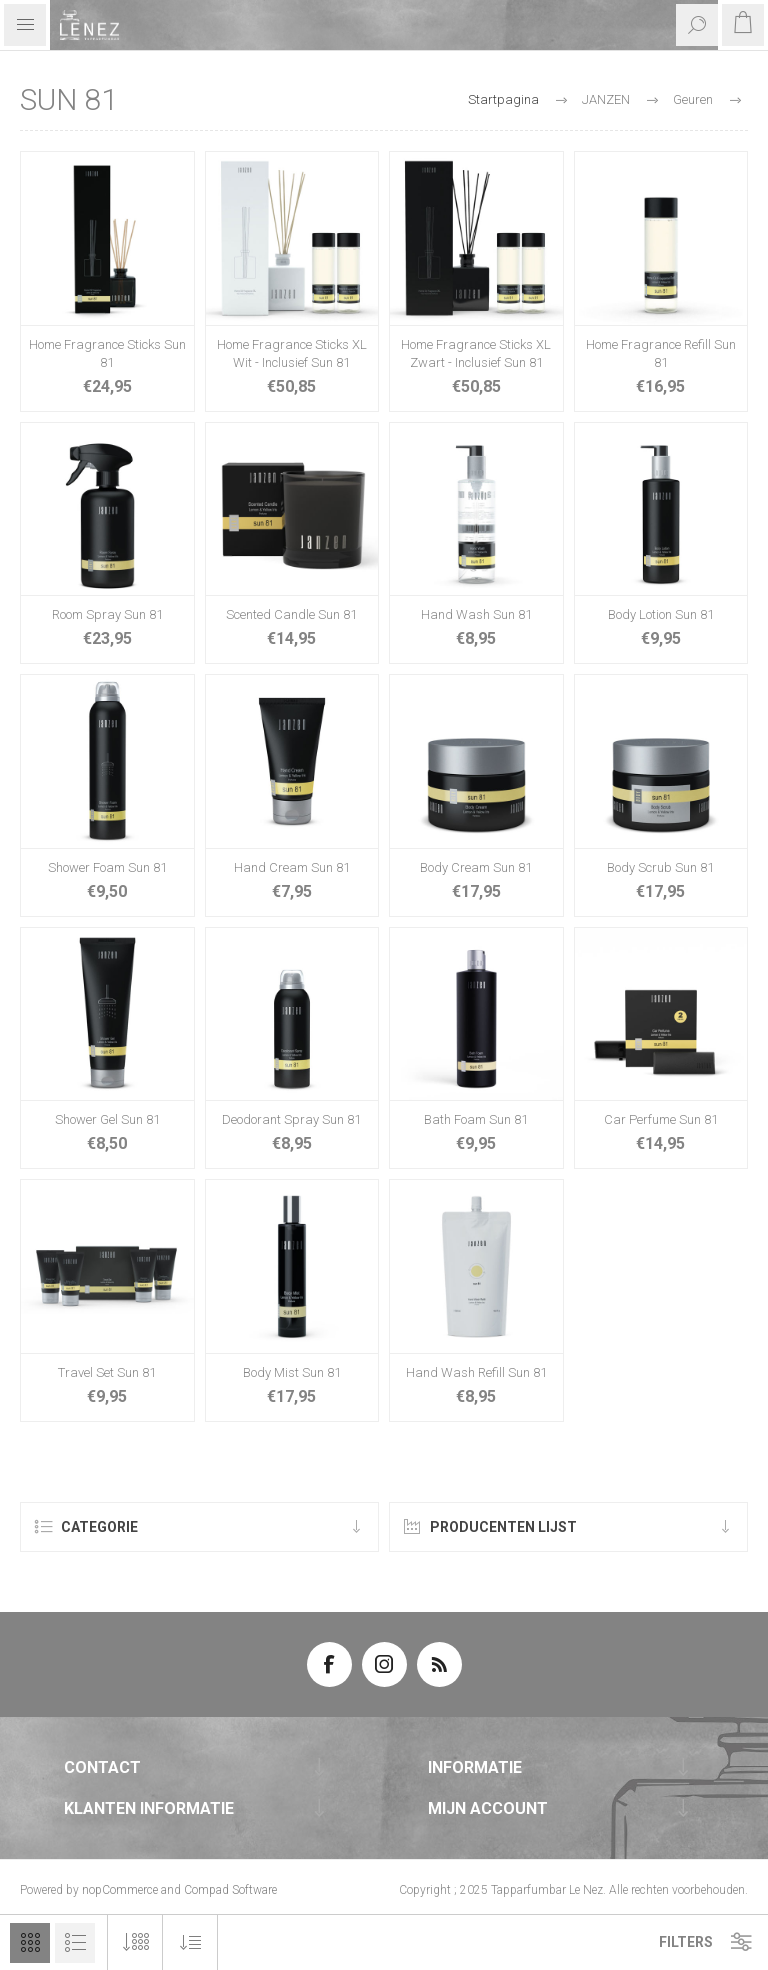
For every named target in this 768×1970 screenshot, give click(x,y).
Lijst (75, 1943)
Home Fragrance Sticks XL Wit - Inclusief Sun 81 (292, 353)
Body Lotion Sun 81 (661, 614)
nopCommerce (120, 1890)
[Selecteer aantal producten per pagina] (135, 1942)
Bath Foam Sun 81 (476, 1119)
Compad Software (230, 1890)
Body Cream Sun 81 (476, 867)
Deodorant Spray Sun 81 (291, 1119)
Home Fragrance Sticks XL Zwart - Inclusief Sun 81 (476, 353)
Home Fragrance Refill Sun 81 (661, 353)
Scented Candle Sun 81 (291, 614)
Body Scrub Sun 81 (660, 867)
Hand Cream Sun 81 (292, 867)
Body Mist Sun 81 (292, 1372)
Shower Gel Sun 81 (107, 1119)
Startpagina (503, 99)
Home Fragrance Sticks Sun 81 (107, 353)
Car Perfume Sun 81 (661, 1119)
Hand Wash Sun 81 (476, 614)
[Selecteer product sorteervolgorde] (190, 1942)
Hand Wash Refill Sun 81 (476, 1372)
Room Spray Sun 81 (107, 614)
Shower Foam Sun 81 (107, 867)
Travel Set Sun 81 (107, 1372)
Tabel (30, 1943)
